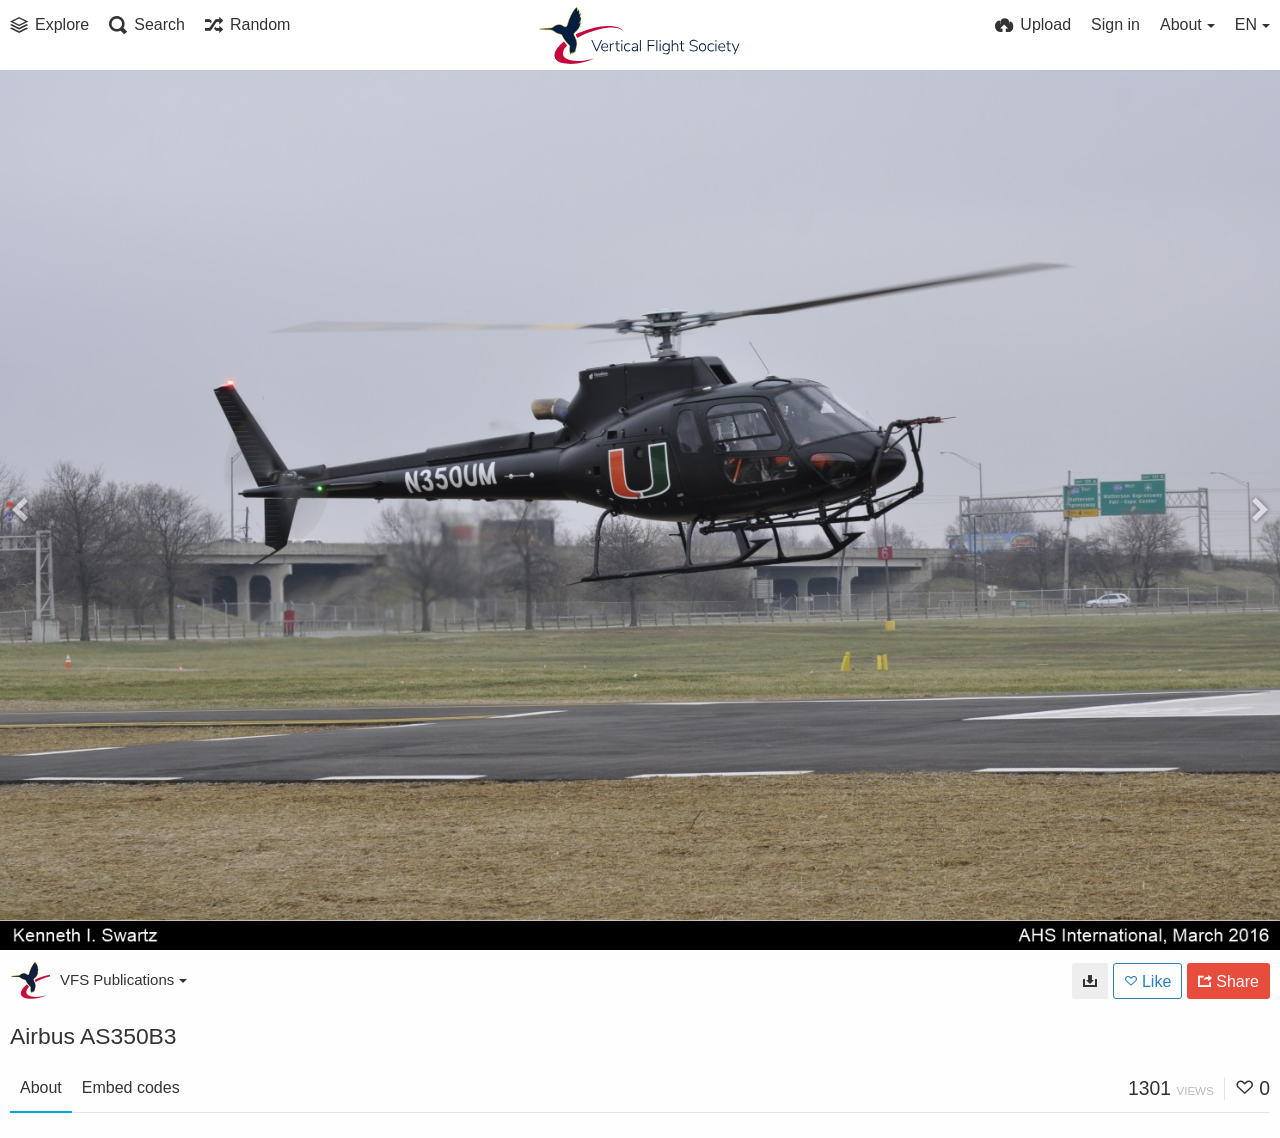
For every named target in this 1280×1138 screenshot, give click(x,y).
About (41, 1087)
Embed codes (131, 1087)
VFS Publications (123, 979)
